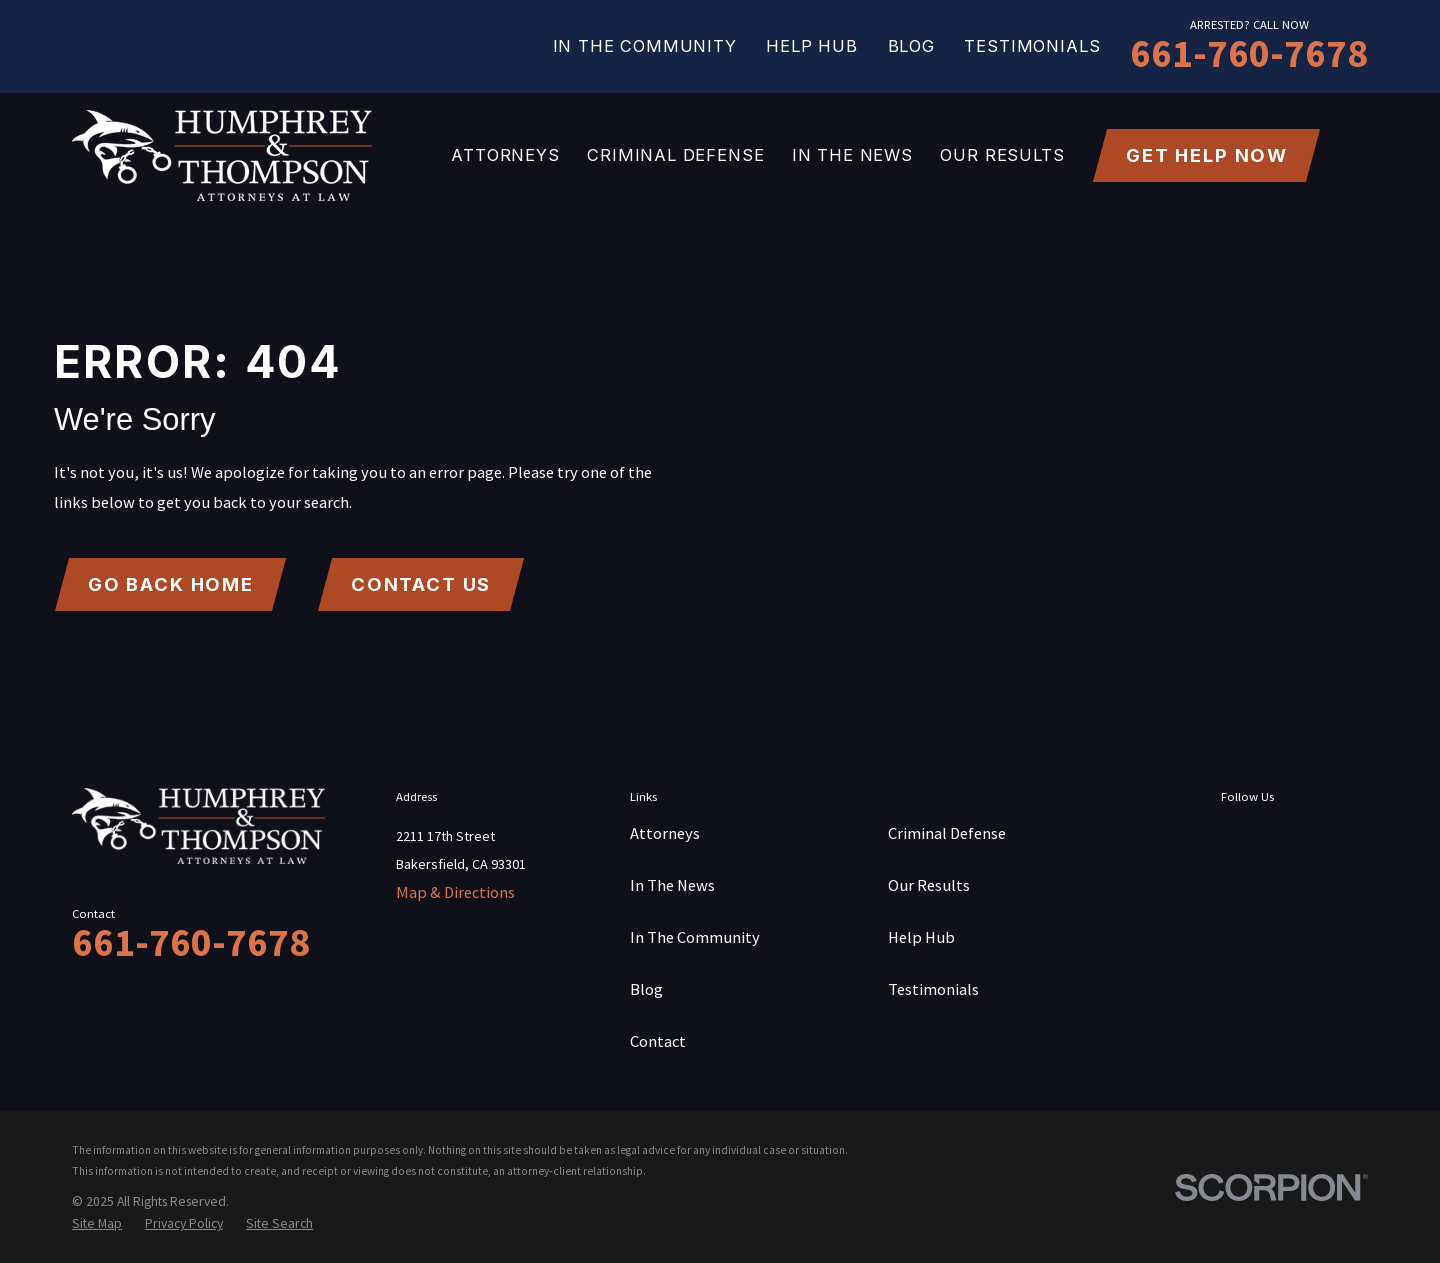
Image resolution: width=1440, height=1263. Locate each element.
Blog (911, 46)
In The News (672, 885)
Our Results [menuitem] (1002, 155)
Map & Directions (455, 892)
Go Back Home (171, 584)
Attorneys (665, 833)
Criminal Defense (947, 833)
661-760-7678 (1249, 53)
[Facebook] (1236, 837)
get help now (1207, 155)
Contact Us (421, 584)
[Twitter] (1295, 837)
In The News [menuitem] (852, 155)
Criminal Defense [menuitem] (675, 155)
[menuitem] (97, 1223)
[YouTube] (1353, 837)
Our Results (929, 885)
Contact (658, 1041)
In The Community (645, 46)
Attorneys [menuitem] (505, 155)
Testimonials (1032, 46)
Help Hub (812, 46)
